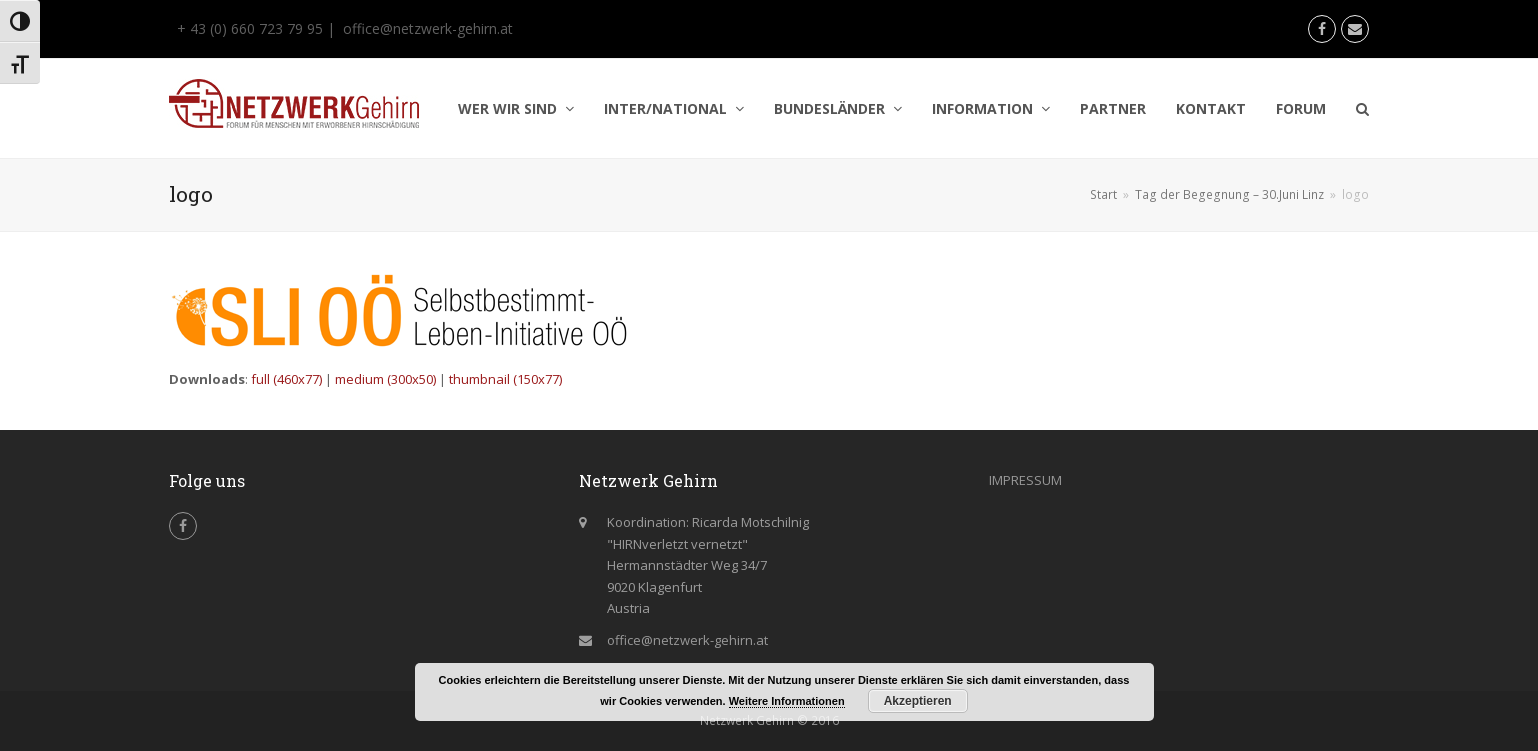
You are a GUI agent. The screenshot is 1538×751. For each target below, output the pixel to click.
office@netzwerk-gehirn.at (428, 28)
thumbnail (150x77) (505, 379)
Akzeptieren (918, 701)
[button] (1362, 109)
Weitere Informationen (787, 701)
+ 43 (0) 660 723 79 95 (248, 28)
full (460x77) (286, 379)
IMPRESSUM (1025, 480)
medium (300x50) (385, 379)
